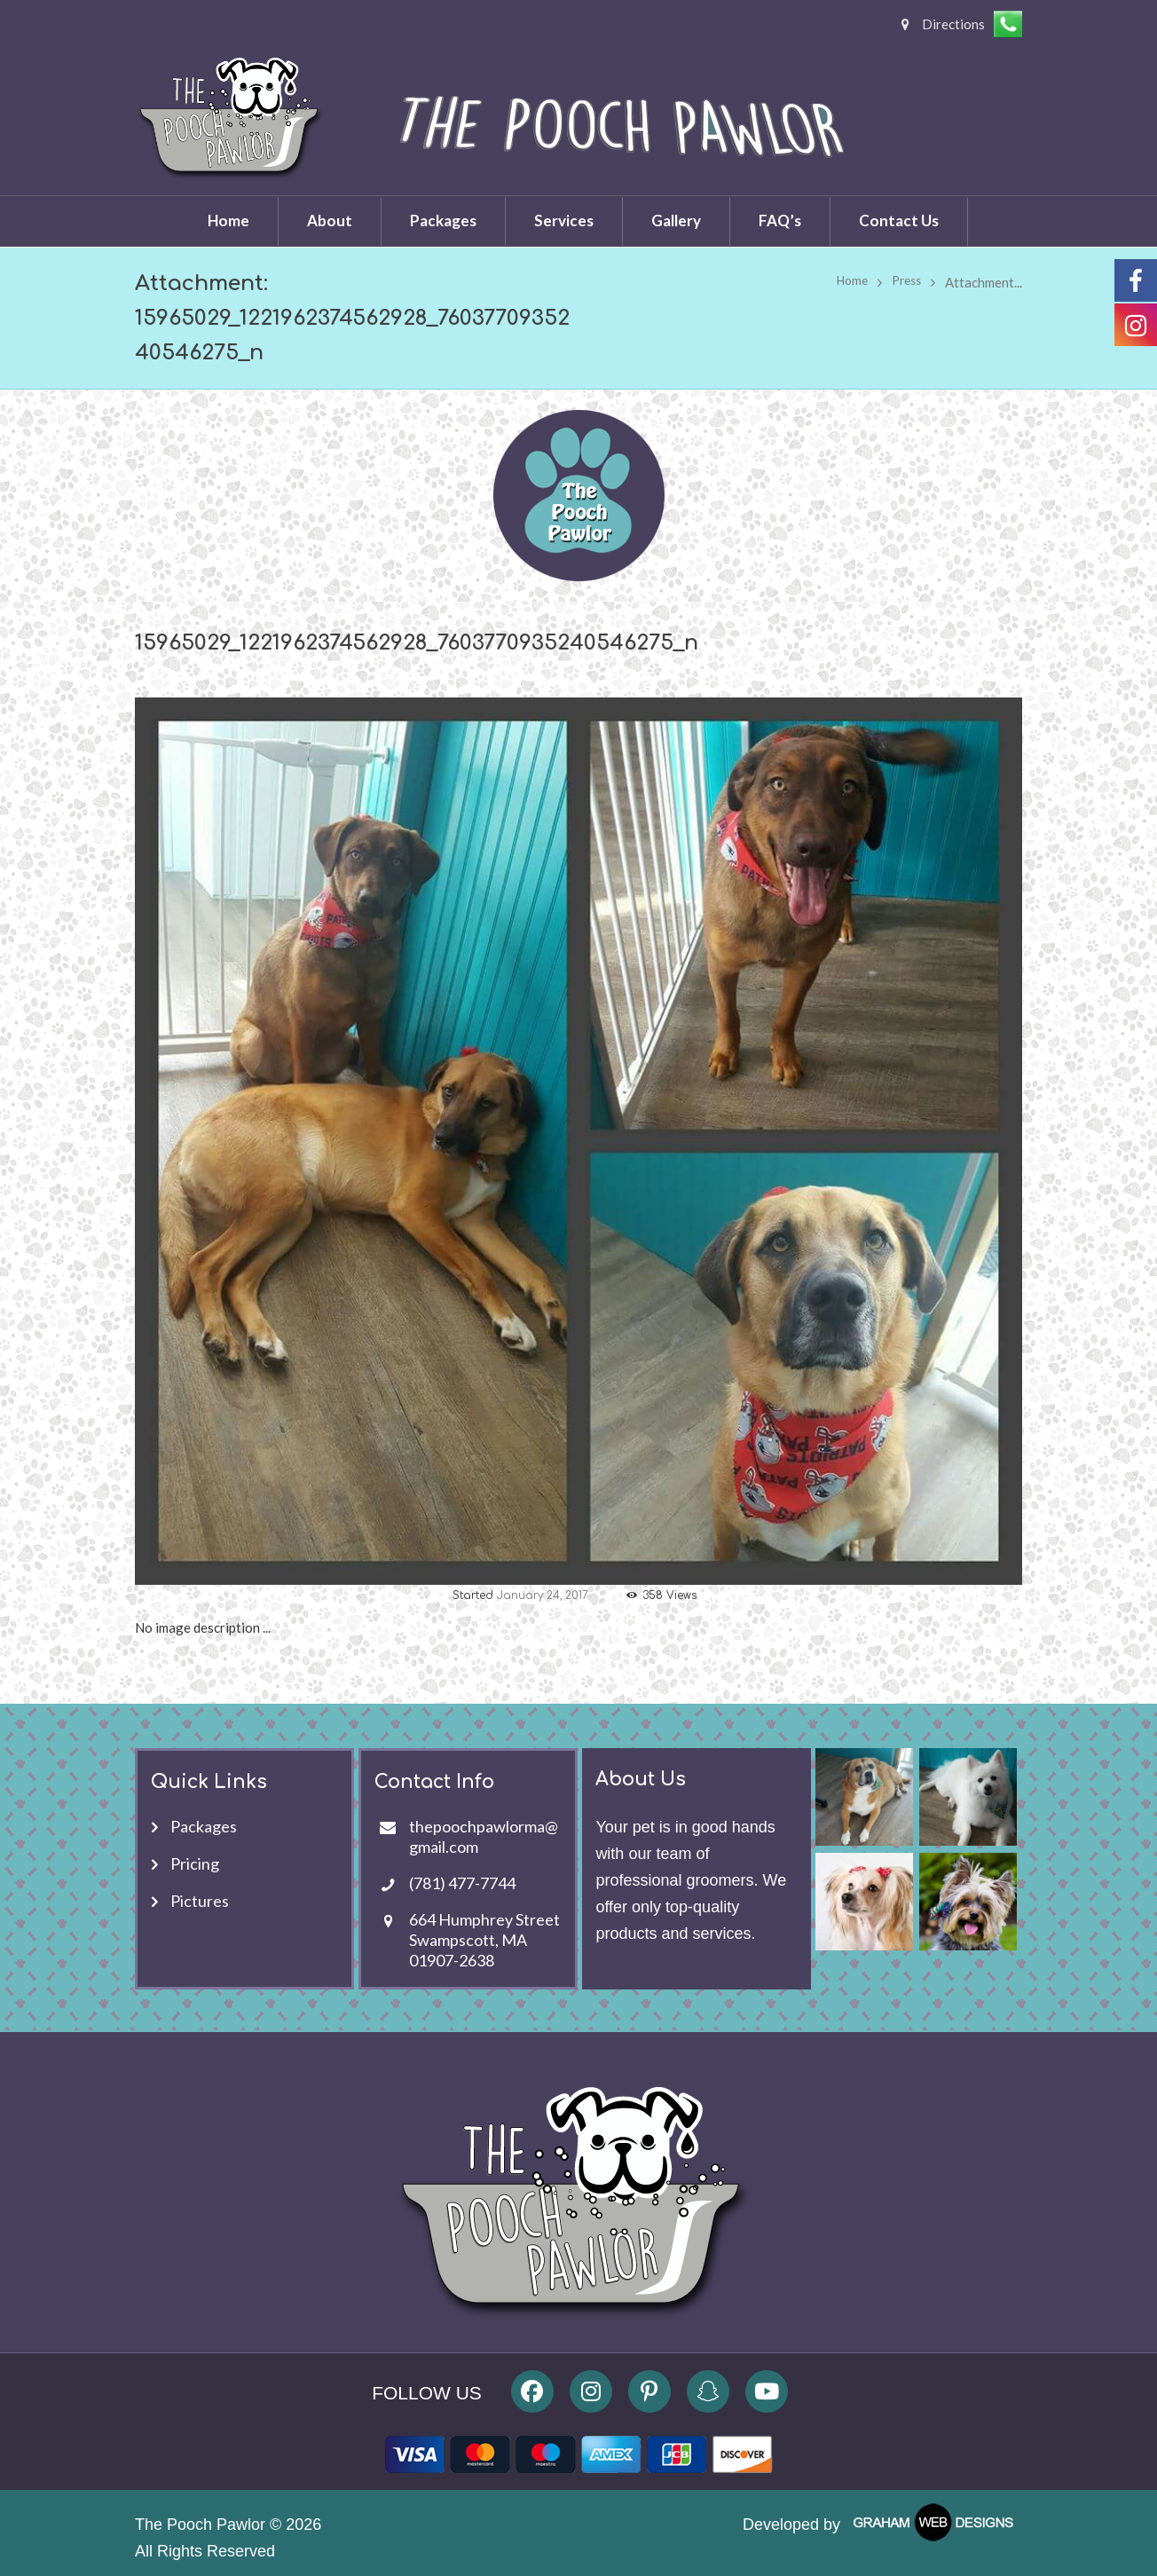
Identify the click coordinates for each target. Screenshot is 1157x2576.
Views (671, 1595)
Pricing (194, 1862)
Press (904, 282)
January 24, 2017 (542, 1595)
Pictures (199, 1900)
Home (845, 282)
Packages (203, 1825)
